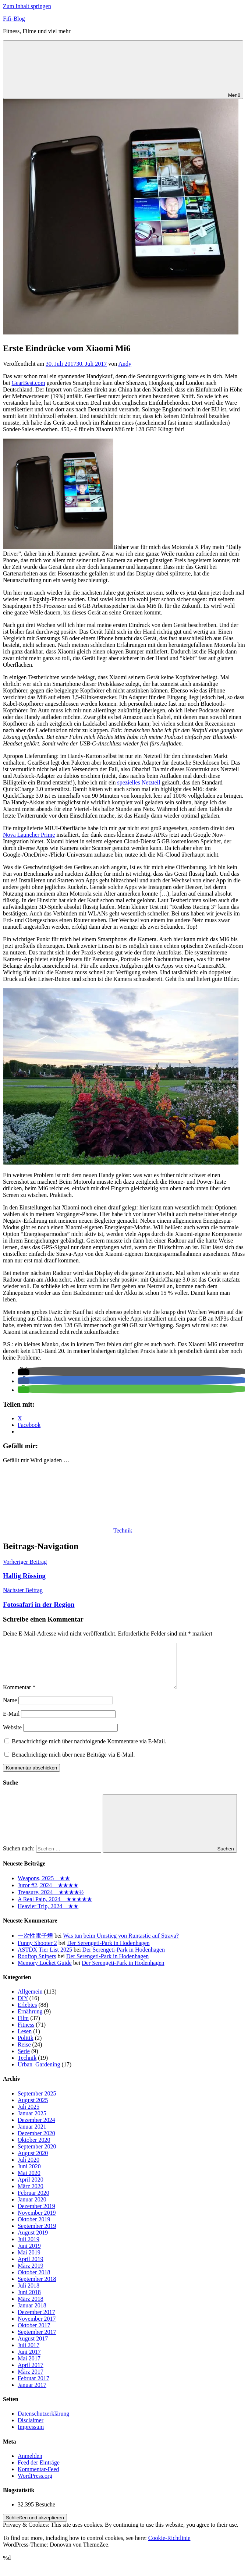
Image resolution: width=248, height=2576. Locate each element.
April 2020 (30, 2188)
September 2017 (37, 2341)
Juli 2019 (28, 2248)
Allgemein (30, 2000)
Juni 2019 (29, 2254)
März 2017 (30, 2380)
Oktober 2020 (34, 2149)
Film (23, 2027)
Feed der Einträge (39, 2471)
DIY (23, 2007)
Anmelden (30, 2465)
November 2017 (37, 2327)
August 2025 (33, 2109)
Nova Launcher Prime (29, 835)
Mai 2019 (29, 2261)
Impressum (31, 2436)
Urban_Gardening (39, 2073)
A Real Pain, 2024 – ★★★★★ (55, 1908)
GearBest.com (28, 383)
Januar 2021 (32, 2135)
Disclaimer (30, 2429)
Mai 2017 (29, 2367)
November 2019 (37, 2221)
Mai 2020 (29, 2182)
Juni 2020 (29, 2175)
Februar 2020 (33, 2201)
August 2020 (33, 2162)
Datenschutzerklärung (43, 2422)
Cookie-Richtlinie (169, 2547)
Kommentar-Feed (38, 2478)
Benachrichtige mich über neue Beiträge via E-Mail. (73, 1763)
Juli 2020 (28, 2168)
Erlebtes (27, 2013)
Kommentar (19, 1696)
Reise (24, 2053)
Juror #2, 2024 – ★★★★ (48, 1894)
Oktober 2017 (34, 2334)
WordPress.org (35, 2484)
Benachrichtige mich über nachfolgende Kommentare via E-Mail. (89, 1750)
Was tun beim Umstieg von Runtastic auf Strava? (121, 1944)
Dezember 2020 (36, 2142)
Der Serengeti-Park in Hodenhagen (108, 1952)
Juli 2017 (28, 2354)
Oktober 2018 (34, 2281)
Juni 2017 (29, 2360)
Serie (24, 2060)
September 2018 (37, 2288)
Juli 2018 (28, 2294)
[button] (23, 1372)
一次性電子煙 (35, 1944)
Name (10, 1709)
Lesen (25, 2040)
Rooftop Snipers (37, 1965)
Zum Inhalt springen (27, 6)
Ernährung (30, 2020)
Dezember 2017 (36, 2321)
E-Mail (11, 1722)
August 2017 (33, 2347)
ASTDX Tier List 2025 (45, 1958)
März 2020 (30, 2195)
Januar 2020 (32, 2208)
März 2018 (30, 2307)
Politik (25, 2047)
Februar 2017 (33, 2387)
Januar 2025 (32, 2122)
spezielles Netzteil (138, 782)
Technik (122, 1530)
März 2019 (30, 2274)
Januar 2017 (32, 2394)
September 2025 (37, 2102)
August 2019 (33, 2241)
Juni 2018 (29, 2301)
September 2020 (37, 2155)
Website (12, 1736)
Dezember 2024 (36, 2129)
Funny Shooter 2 (37, 1952)
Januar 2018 (32, 2314)
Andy (124, 364)
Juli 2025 (28, 2115)
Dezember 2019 (36, 2215)
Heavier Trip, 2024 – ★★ (48, 1915)
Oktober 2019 (34, 2228)
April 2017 (30, 2374)
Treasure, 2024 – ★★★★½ (51, 1901)
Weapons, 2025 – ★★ (44, 1887)
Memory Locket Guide (45, 1972)
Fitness (26, 2033)
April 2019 (30, 2268)
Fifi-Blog (14, 18)
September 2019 (37, 2235)
